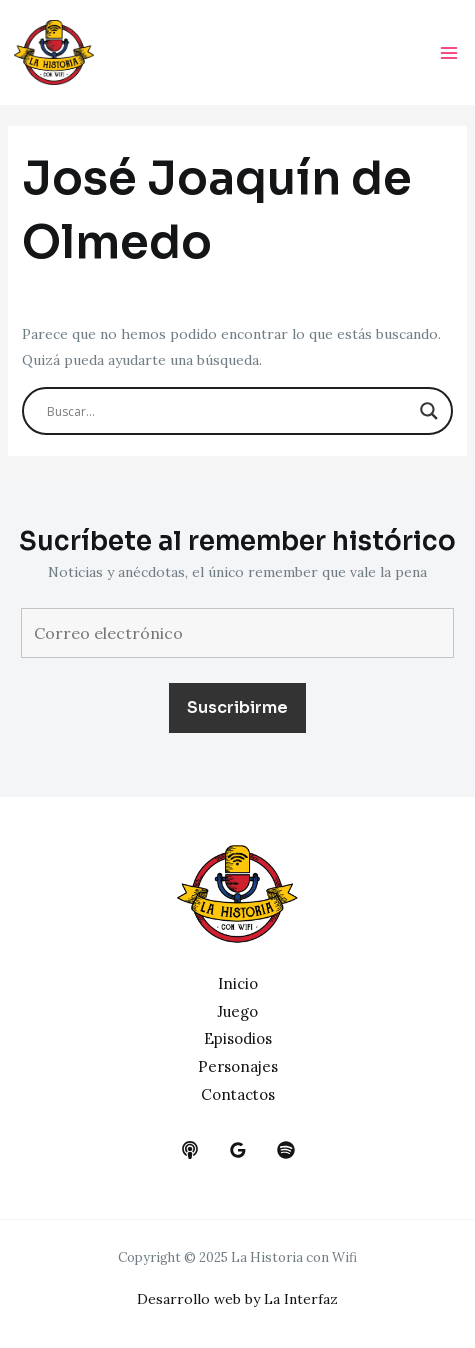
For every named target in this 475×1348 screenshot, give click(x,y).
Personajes (238, 1066)
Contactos (238, 1094)
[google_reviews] (238, 1150)
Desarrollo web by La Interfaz (237, 1299)
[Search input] (229, 411)
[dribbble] (286, 1150)
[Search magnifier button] (429, 411)
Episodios (238, 1038)
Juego (237, 1011)
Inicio (238, 983)
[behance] (190, 1150)
